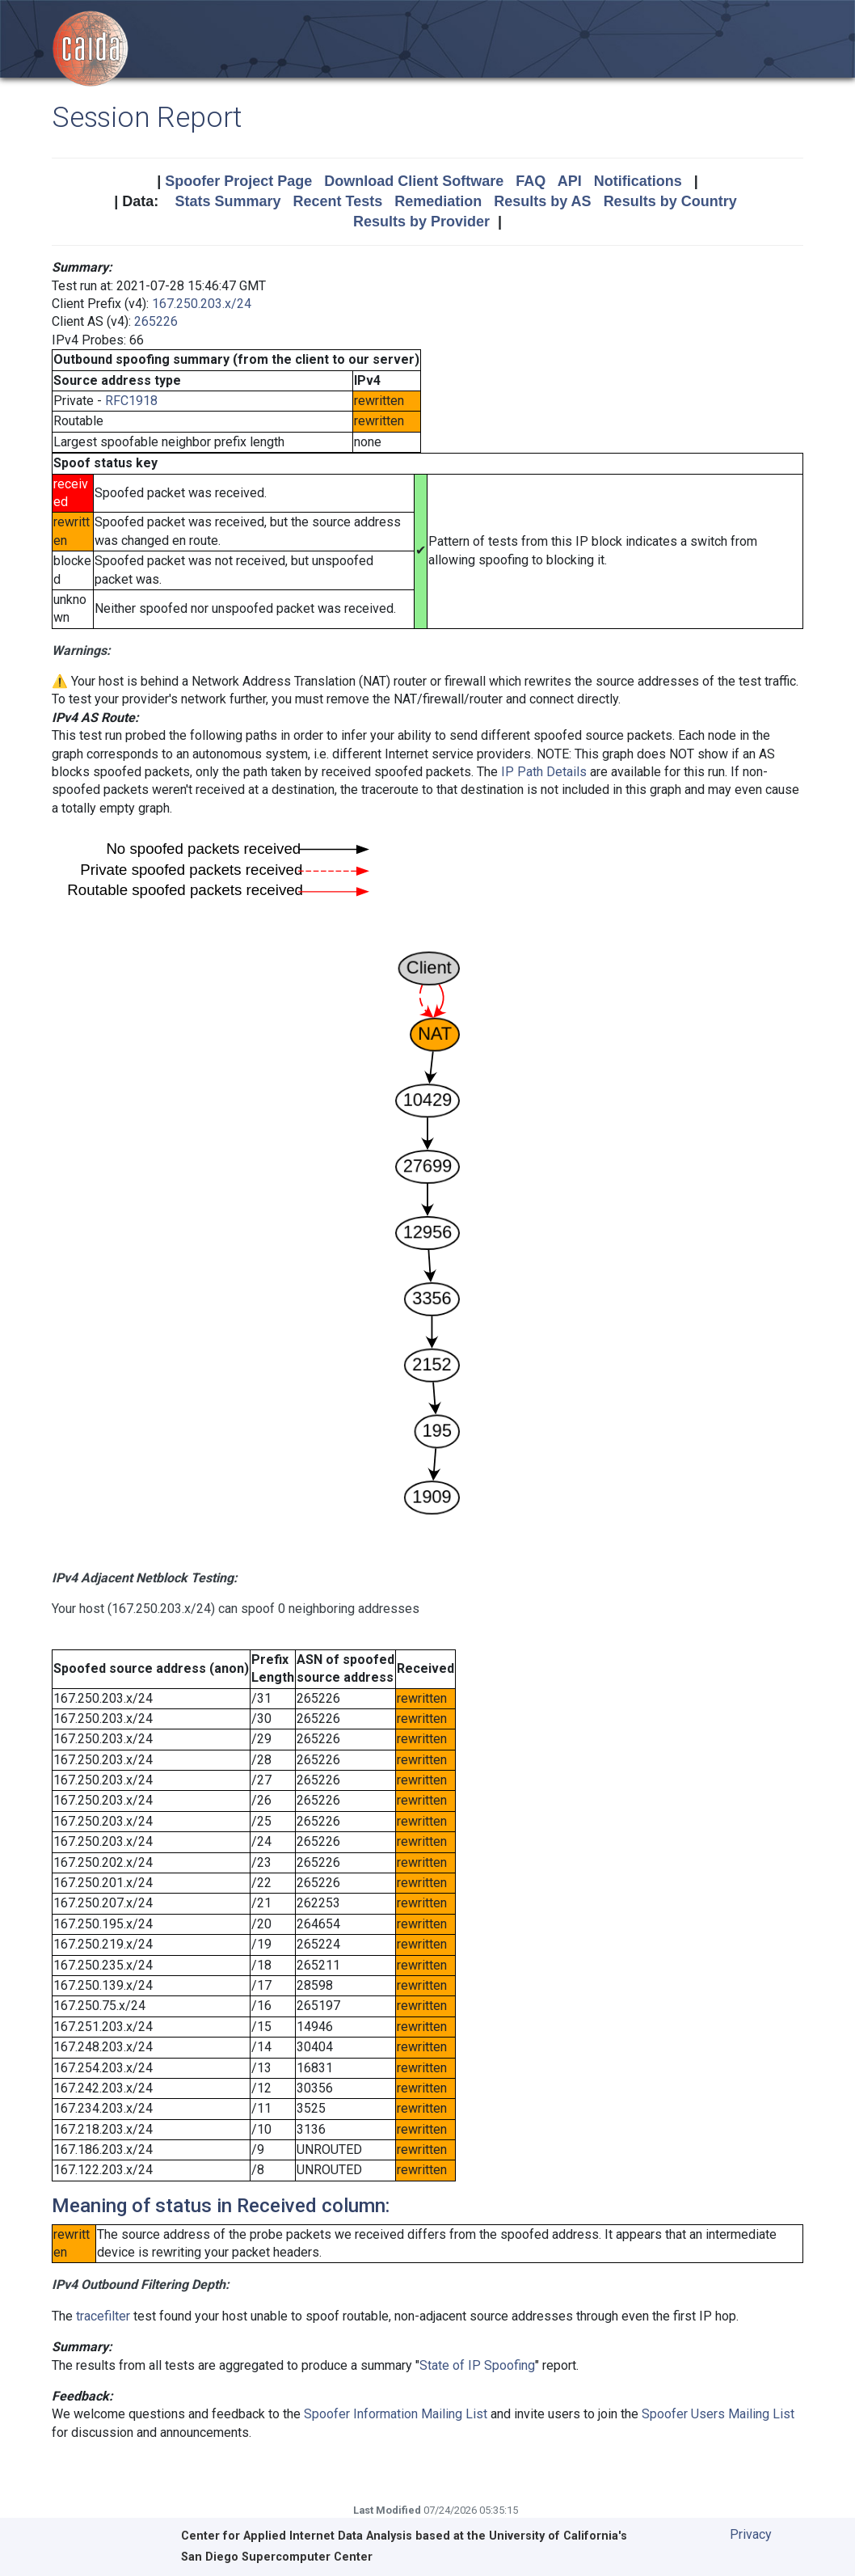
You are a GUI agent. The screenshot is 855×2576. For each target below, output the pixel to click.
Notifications (638, 181)
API (570, 181)
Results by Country (670, 201)
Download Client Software (413, 181)
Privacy (751, 2534)
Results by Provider (421, 221)
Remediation (438, 201)
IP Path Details (544, 771)
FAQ (530, 181)
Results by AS (542, 201)
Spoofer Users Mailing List (718, 2414)
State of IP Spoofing (477, 2365)
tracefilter (103, 2316)
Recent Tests (337, 201)
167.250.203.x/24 (201, 303)
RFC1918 (131, 400)
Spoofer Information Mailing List (395, 2414)
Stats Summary (227, 201)
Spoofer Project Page (238, 181)
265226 (156, 321)
